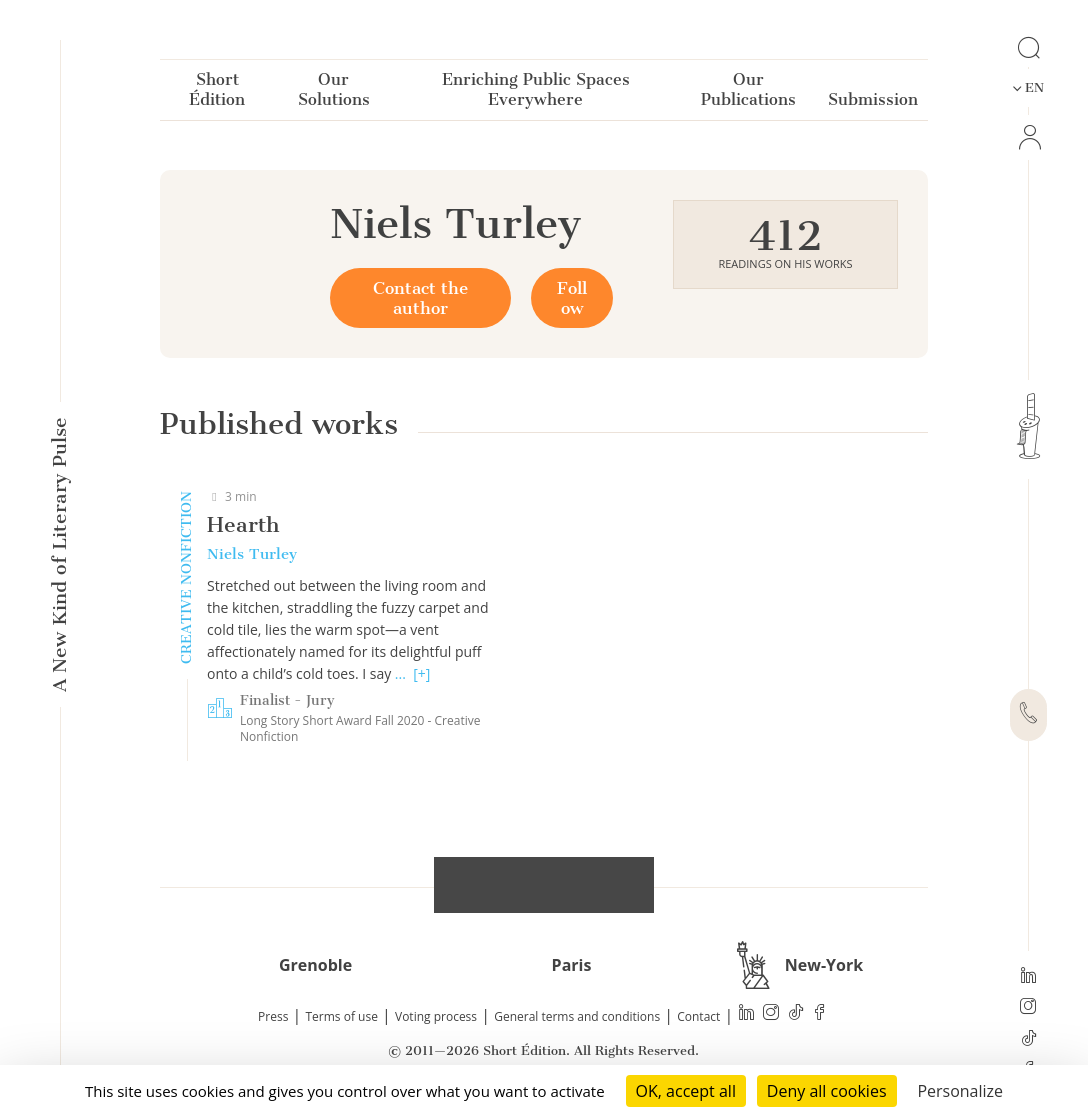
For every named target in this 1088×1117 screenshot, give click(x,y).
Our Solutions (334, 93)
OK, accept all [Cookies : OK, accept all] (686, 1091)
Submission (873, 103)
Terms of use (342, 1016)
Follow (572, 298)
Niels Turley (252, 554)
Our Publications (748, 93)
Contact (698, 1016)
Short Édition (217, 93)
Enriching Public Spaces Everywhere (536, 93)
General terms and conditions (577, 1016)
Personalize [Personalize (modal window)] (960, 1091)
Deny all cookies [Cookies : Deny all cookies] (827, 1091)
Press (273, 1016)
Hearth (243, 524)
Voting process (436, 1016)
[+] (421, 673)
